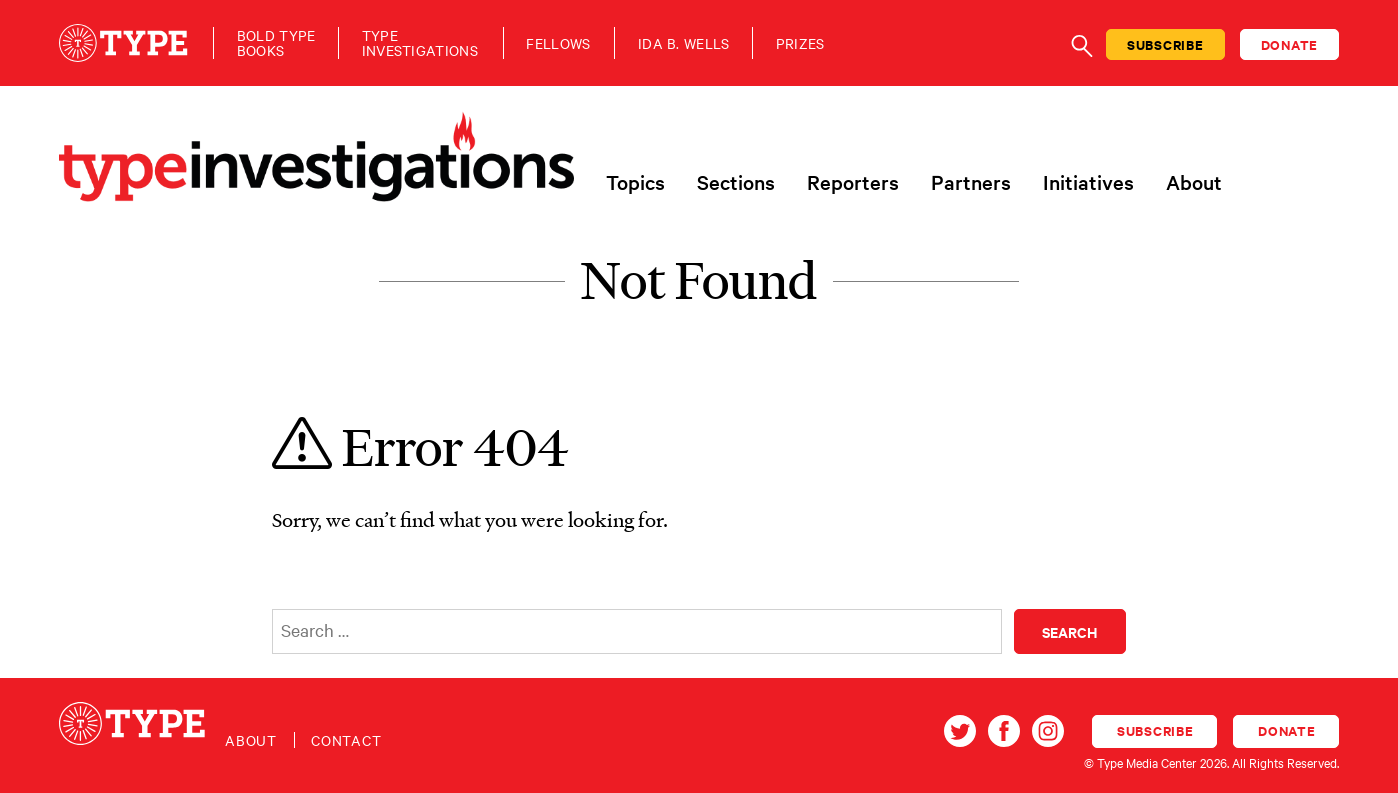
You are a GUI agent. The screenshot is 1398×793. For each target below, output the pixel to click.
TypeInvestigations (420, 43)
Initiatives (1088, 182)
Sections (736, 182)
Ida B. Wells (684, 43)
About (1194, 182)
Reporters (853, 182)
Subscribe (1165, 44)
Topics (635, 182)
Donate (1290, 44)
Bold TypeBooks (276, 43)
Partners (971, 182)
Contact (346, 740)
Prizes (800, 43)
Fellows (558, 43)
